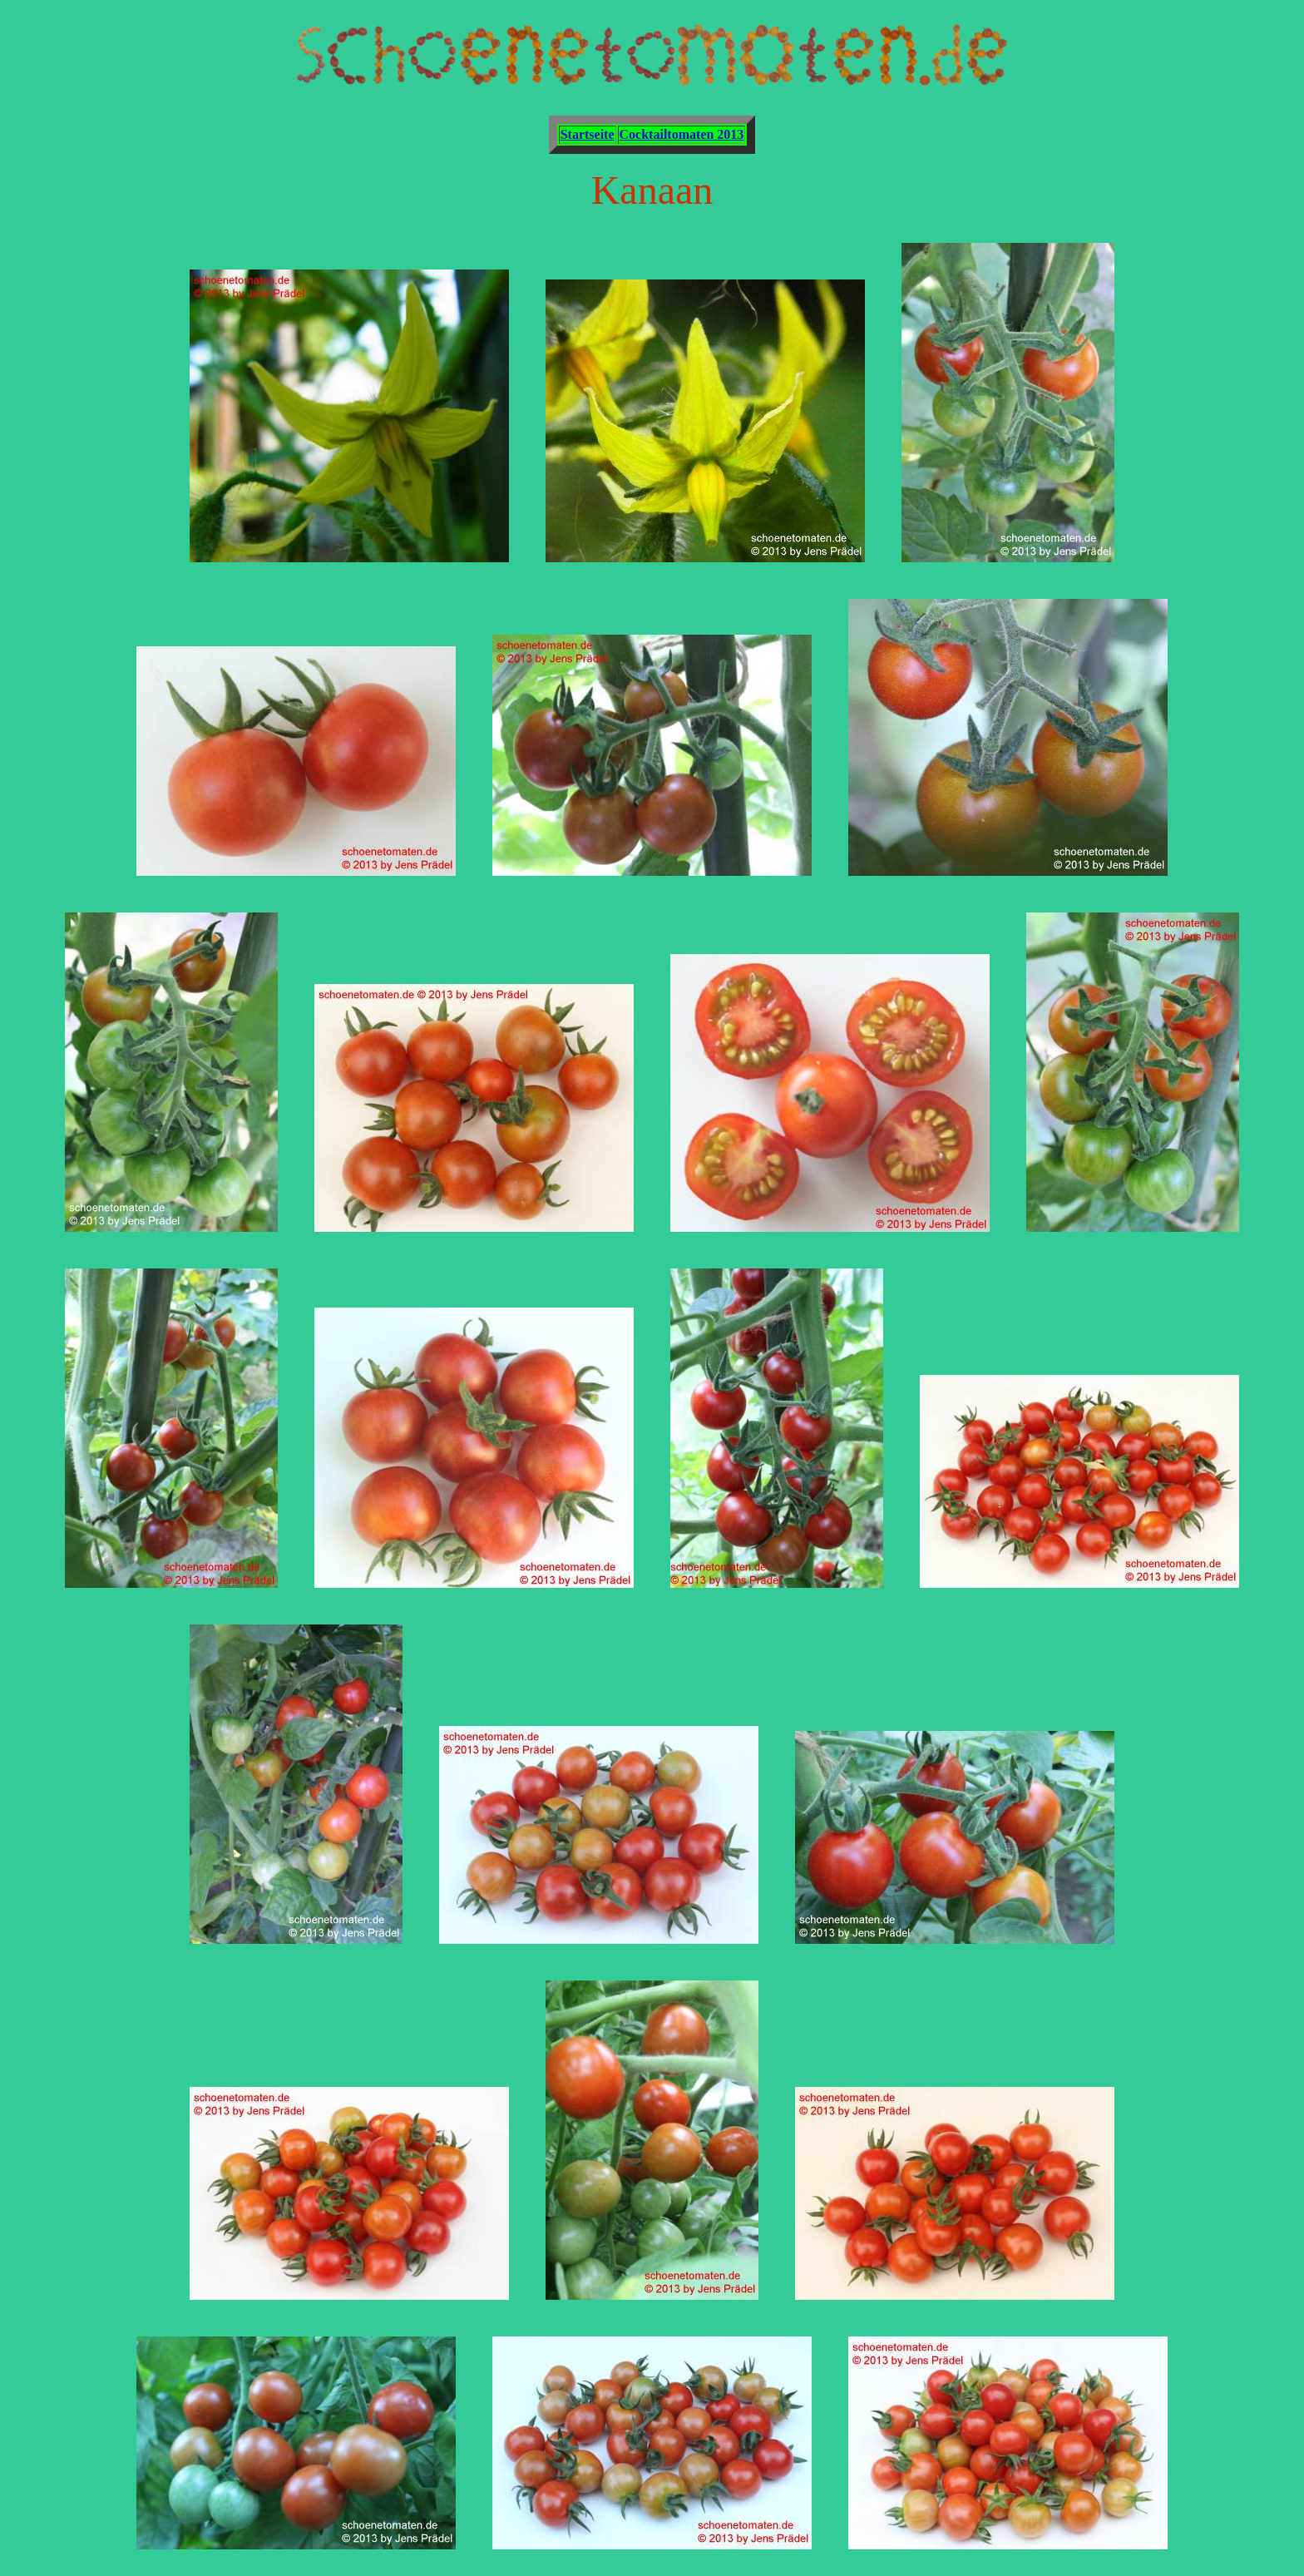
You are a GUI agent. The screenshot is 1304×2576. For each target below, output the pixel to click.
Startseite (588, 134)
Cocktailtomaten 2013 (682, 134)
